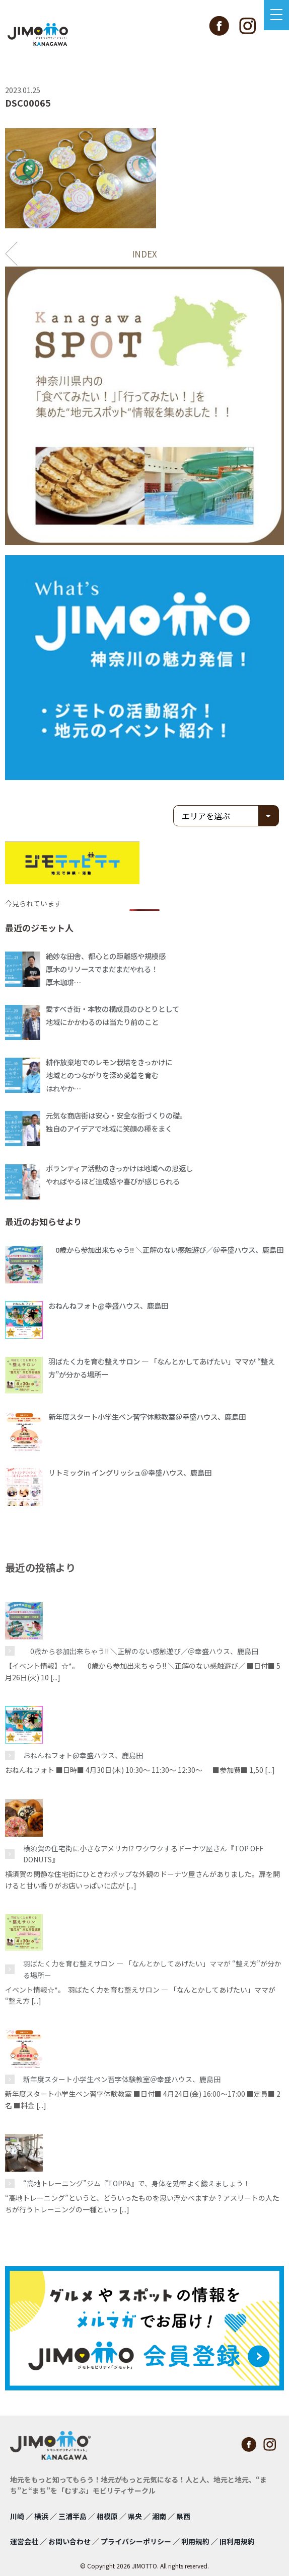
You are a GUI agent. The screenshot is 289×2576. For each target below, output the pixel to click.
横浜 (41, 2516)
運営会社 (24, 2541)
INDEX (144, 253)
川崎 (17, 2516)
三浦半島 (72, 2516)
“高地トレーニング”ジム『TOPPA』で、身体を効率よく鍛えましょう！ (136, 2183)
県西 (183, 2516)
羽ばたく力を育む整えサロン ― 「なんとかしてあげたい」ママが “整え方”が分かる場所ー (152, 1969)
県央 (135, 2516)
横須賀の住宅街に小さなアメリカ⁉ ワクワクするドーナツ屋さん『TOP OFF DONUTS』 (143, 1853)
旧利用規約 (237, 2541)
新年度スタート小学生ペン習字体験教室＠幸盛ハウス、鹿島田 (122, 2079)
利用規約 (195, 2541)
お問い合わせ (69, 2541)
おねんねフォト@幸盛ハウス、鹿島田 (83, 1755)
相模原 (107, 2516)
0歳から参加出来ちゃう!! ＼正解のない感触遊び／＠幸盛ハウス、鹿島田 (140, 1651)
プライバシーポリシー (136, 2541)
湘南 (159, 2516)
